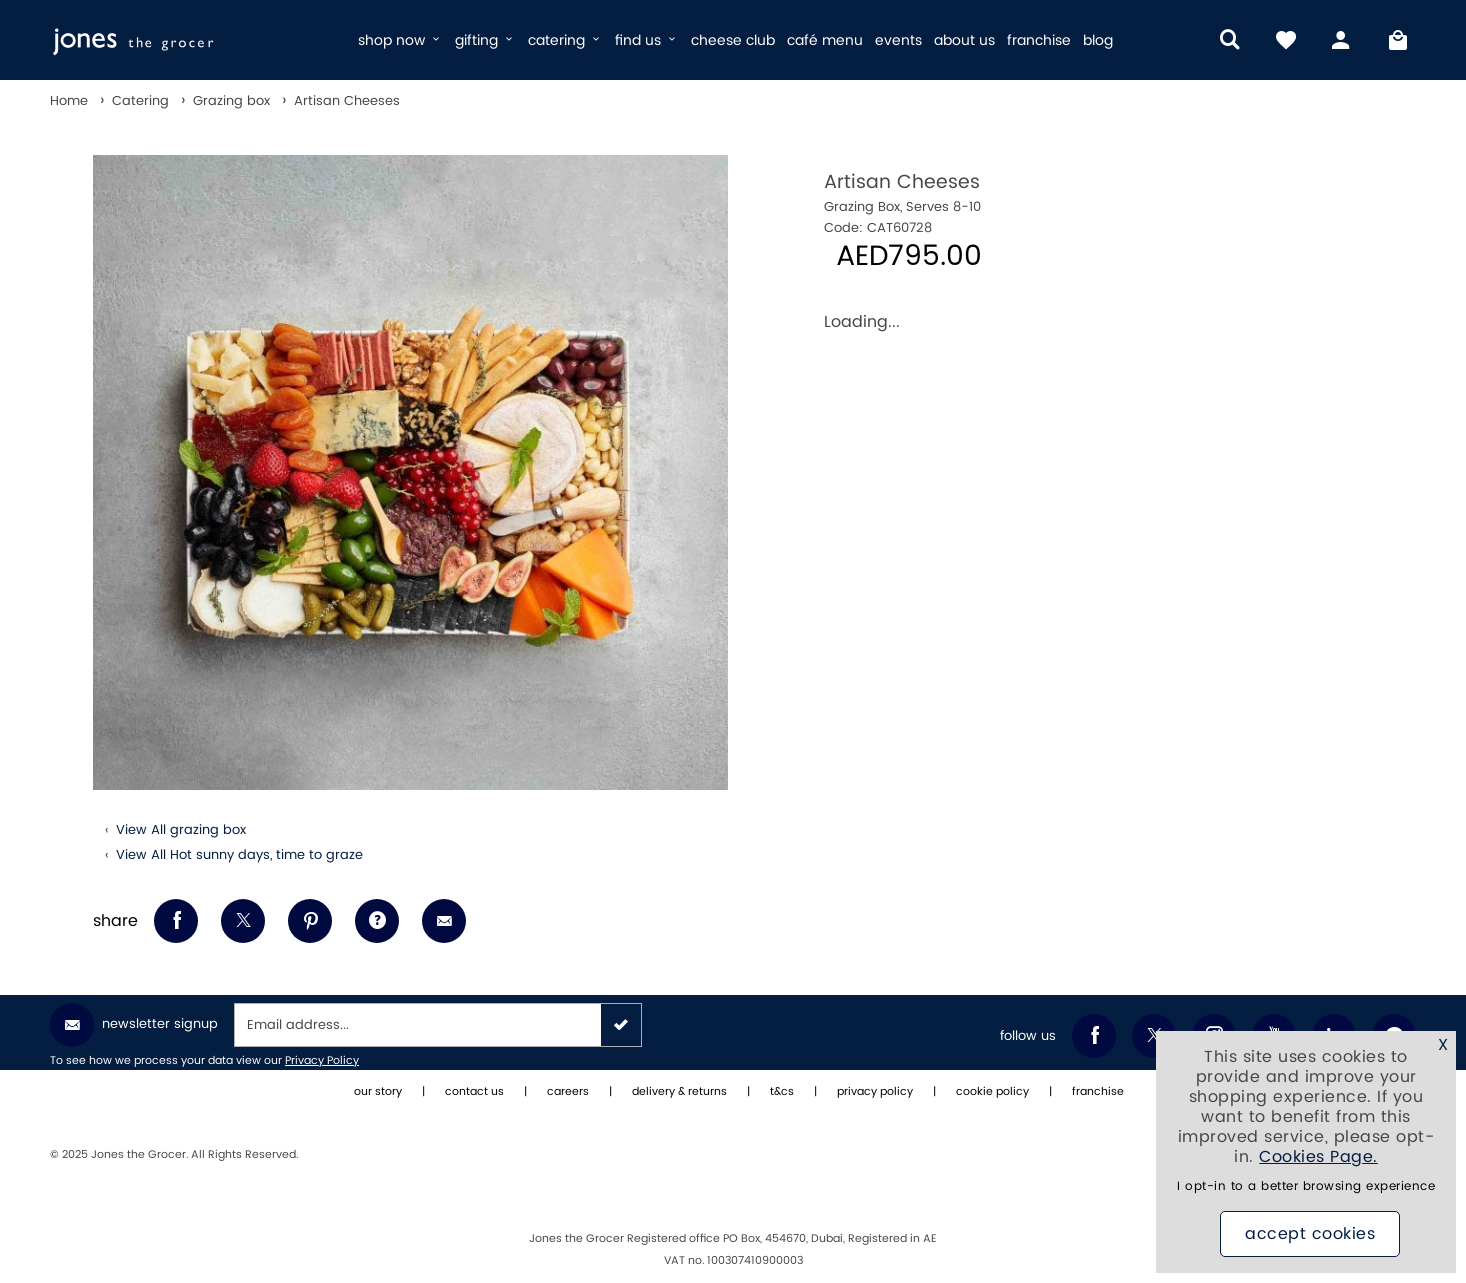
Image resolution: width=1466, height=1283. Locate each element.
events (898, 40)
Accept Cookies (1310, 1234)
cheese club (733, 40)
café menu (825, 40)
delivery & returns (679, 1092)
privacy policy (875, 1092)
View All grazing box (181, 830)
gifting (485, 40)
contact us (474, 1092)
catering (565, 40)
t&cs (782, 1092)
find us (647, 40)
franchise (1039, 40)
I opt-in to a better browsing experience (1306, 1186)
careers (568, 1092)
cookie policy (992, 1092)
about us (964, 40)
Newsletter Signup (134, 1025)
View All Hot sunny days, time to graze (239, 855)
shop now (400, 40)
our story (378, 1092)
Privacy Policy (322, 1061)
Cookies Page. (1318, 1157)
